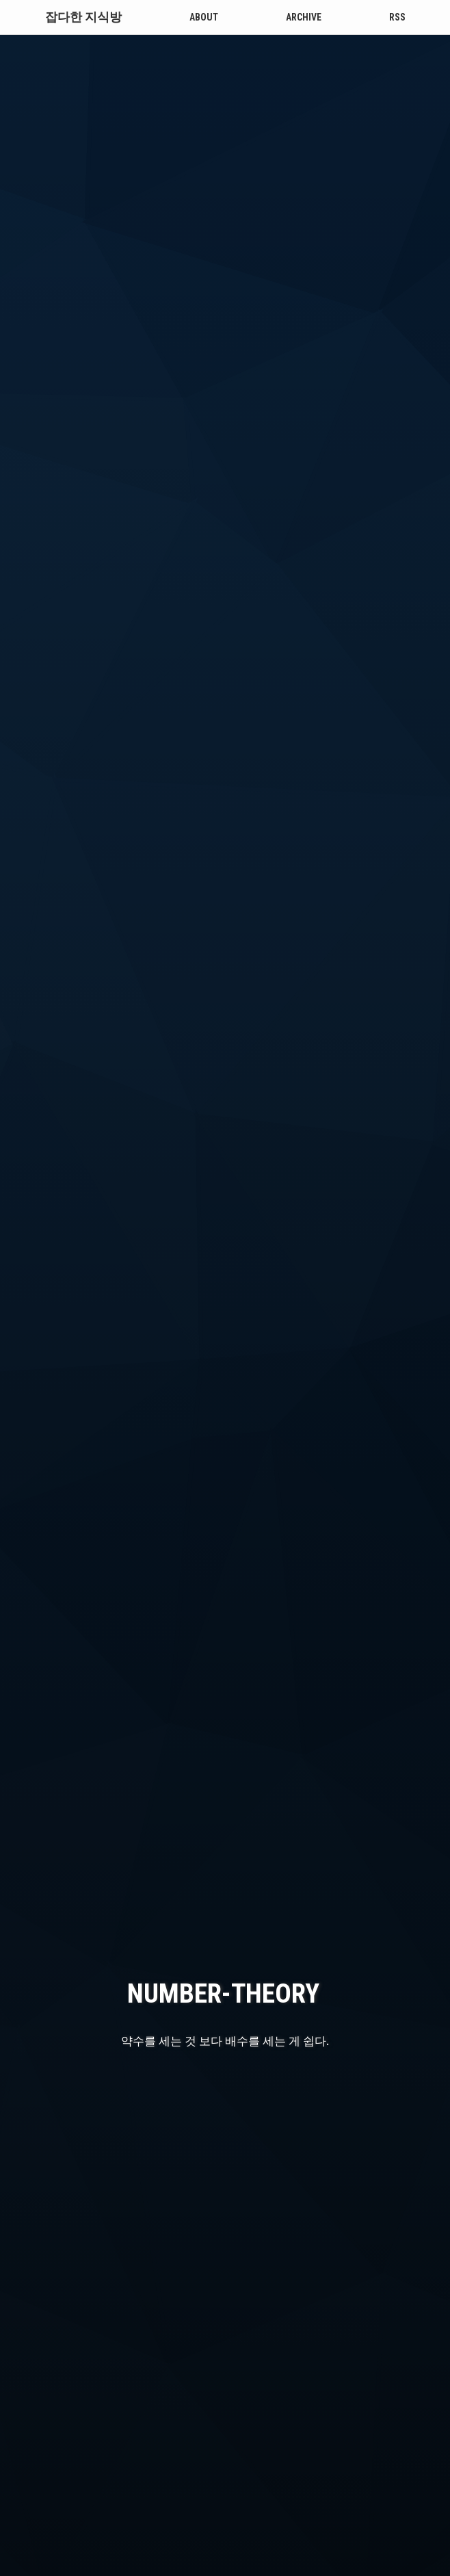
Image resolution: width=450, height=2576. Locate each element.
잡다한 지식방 (83, 17)
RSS (397, 17)
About (203, 17)
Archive (303, 17)
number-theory (223, 1628)
